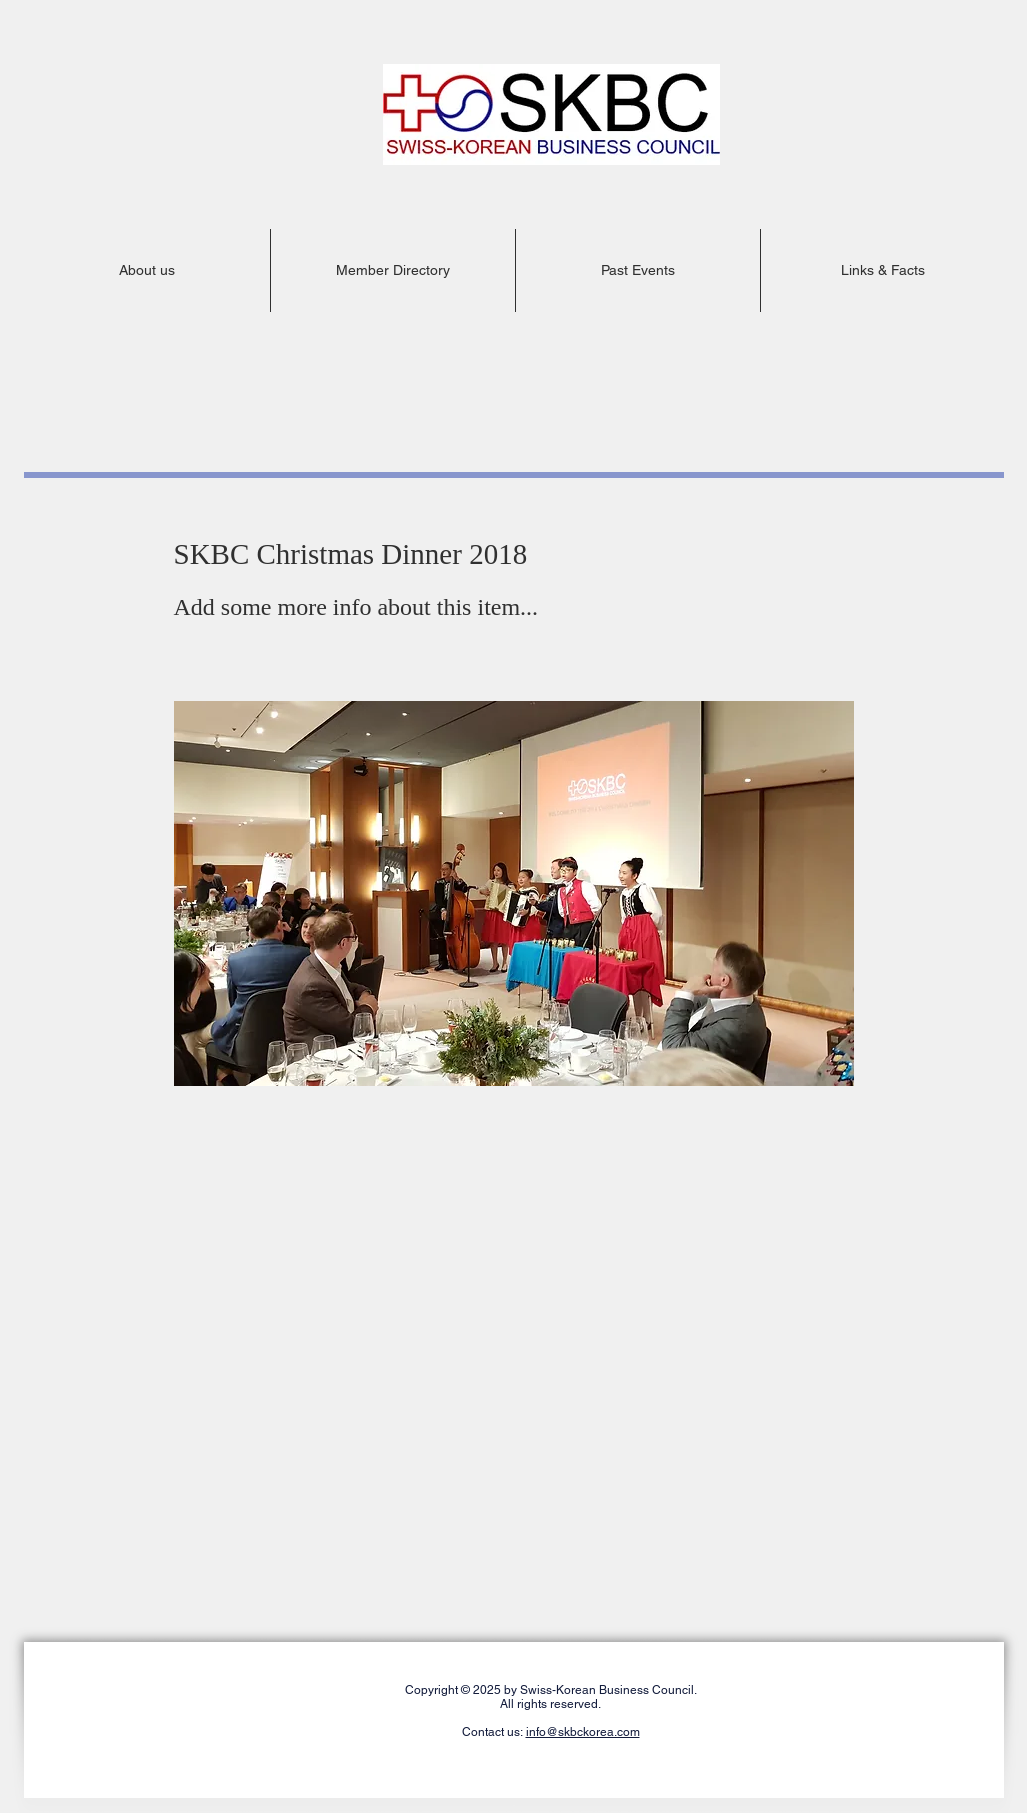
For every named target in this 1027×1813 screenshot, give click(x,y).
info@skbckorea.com (583, 1732)
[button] (147, 270)
